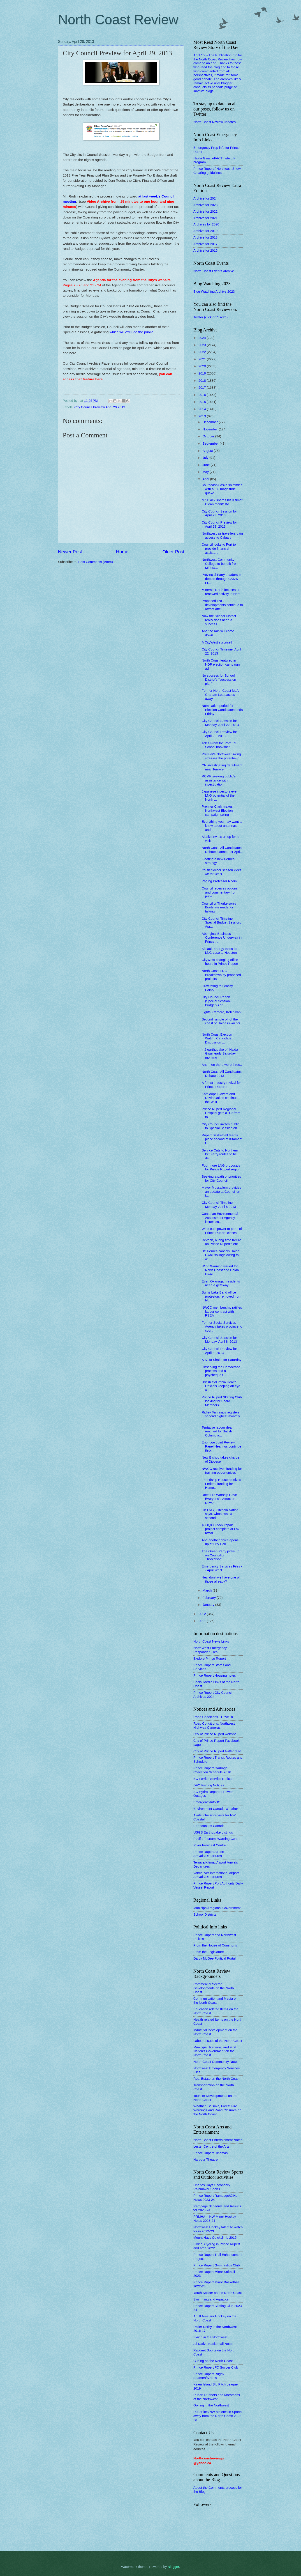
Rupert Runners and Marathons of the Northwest (216, 2397)
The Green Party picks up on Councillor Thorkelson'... (220, 1555)
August (208, 451)
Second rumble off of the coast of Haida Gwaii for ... (221, 1023)
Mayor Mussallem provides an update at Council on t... (221, 1191)
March (207, 1590)
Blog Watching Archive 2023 (214, 291)
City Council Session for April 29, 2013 (219, 513)
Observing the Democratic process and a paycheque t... (221, 1371)
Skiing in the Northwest (210, 2337)
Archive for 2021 (205, 218)
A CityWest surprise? (217, 642)
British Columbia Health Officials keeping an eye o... (221, 1386)
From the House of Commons (215, 1945)
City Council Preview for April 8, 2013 (219, 1351)
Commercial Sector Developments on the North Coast (213, 1988)
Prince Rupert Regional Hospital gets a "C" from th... (221, 1113)
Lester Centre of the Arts (211, 2146)
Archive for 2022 (205, 211)
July (205, 458)
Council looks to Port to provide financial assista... (219, 548)
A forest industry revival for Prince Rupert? (221, 1085)
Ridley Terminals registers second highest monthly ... (221, 1416)
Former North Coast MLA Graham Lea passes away (220, 694)
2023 (203, 345)
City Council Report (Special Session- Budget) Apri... (216, 1001)
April (206, 479)
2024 (203, 338)
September (211, 443)
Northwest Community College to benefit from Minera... (220, 563)
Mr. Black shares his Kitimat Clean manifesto (222, 502)
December (210, 422)
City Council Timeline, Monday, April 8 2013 (219, 1205)
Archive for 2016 (205, 250)
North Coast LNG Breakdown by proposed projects (221, 975)
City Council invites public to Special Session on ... (221, 1126)
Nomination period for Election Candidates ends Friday (222, 709)
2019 (203, 373)
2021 (203, 359)
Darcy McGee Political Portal (214, 1958)
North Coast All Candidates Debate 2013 (222, 1074)
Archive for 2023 (205, 205)
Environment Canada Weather (215, 1809)
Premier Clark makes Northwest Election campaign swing (217, 810)
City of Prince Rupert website (214, 1734)
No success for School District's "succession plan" (219, 679)
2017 (203, 387)
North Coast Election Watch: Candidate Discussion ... (217, 1038)
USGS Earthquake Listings (213, 1832)
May (206, 472)
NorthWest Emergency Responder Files (210, 1650)
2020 (203, 366)
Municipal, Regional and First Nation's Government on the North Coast (214, 2051)
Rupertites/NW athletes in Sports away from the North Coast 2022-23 (217, 2416)
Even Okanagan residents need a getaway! (221, 1283)
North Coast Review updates (214, 122)
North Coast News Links (211, 1641)
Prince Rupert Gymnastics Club (216, 2265)
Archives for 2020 (206, 224)
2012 (203, 1614)
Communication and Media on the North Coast (215, 2000)
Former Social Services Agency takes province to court (222, 1326)
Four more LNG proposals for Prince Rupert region (221, 1167)
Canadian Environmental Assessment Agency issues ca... (220, 1217)
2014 (203, 409)
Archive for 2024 (205, 198)
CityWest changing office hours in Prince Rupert (220, 962)
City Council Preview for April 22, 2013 (219, 734)
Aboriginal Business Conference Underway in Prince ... (222, 937)
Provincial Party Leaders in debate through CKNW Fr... (221, 578)
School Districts (204, 1914)
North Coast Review (118, 19)
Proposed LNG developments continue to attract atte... (222, 605)
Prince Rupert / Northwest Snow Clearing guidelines (217, 171)
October (208, 436)
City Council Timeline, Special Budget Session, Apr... (221, 922)
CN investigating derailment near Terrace (222, 767)
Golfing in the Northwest (211, 2405)
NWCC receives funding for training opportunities (222, 1471)
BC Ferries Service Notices (213, 1779)
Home (122, 551)
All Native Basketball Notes (213, 2344)
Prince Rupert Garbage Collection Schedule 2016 (212, 1770)
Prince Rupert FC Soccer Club (215, 2367)
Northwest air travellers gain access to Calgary (222, 535)
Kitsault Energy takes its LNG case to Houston (219, 951)
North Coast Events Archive (213, 271)
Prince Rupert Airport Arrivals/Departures (208, 1854)
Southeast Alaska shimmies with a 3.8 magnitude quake (222, 489)
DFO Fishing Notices (208, 1785)
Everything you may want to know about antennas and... (222, 825)
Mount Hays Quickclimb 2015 (214, 2237)
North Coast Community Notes (215, 2062)
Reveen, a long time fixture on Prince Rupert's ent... (221, 1242)
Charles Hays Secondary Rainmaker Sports (211, 2187)
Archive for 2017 (205, 244)
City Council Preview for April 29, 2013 (219, 524)
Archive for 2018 (205, 237)
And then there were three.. (222, 1064)
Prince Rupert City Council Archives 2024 (212, 1694)
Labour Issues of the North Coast (217, 2041)
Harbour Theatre (205, 2159)
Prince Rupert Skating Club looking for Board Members (222, 1401)
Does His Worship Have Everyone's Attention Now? (219, 1499)
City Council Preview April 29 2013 (99, 407)
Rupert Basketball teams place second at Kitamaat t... (222, 1139)
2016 (203, 395)
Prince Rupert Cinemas (210, 2153)
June (206, 465)
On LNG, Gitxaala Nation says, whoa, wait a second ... (220, 1514)
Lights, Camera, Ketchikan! (222, 1012)
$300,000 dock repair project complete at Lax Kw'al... (220, 1529)
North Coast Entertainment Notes (217, 2140)
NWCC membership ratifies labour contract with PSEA (222, 1311)
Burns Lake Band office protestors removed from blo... (221, 1296)
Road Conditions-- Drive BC (213, 1717)
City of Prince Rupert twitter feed (217, 1751)
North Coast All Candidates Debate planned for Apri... (222, 850)
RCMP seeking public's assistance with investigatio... (219, 780)
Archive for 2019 (205, 231)
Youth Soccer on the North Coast (217, 2293)
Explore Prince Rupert (209, 1658)
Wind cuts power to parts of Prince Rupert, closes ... (222, 1231)
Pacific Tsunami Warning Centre (217, 1839)
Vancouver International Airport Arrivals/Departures (216, 1875)
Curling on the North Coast (213, 2361)
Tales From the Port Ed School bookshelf (219, 745)
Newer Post (70, 551)
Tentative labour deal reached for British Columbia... (217, 1431)
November (210, 429)
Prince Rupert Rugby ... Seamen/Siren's (210, 2376)
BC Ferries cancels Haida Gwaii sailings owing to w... (220, 1255)
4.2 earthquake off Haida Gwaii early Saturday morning (220, 1053)
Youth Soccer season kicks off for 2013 (221, 872)
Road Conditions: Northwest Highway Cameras (214, 1725)
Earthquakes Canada (209, 1826)
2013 (203, 416)
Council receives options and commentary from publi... (220, 892)
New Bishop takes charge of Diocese (220, 1459)
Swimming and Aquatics (211, 2299)
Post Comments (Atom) (95, 562)
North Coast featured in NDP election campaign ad (221, 664)
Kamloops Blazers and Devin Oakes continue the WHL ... (220, 1098)
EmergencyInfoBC (206, 1802)
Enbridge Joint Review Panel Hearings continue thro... (221, 1446)
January (208, 1604)
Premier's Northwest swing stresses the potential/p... (222, 756)
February (209, 1597)
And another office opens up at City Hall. (220, 1542)
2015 (203, 402)
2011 (203, 1621)
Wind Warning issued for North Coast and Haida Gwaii (220, 1270)
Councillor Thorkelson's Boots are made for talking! (219, 907)
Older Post (173, 551)
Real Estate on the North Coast (216, 2078)
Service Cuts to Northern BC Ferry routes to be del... (220, 1154)
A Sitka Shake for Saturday (221, 1360)
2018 (203, 380)
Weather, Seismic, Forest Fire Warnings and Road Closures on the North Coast (217, 2110)
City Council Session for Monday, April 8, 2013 (219, 1340)
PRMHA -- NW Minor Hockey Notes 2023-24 (214, 2218)
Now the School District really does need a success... (219, 620)
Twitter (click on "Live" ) (210, 317)
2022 (203, 352)
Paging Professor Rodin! (220, 881)
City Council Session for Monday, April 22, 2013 (220, 723)
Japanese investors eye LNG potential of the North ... (219, 795)
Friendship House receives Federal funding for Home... (221, 1483)
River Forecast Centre (209, 1845)
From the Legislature (208, 1952)
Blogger (173, 2567)
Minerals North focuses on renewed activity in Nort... (222, 592)
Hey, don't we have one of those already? (221, 1579)
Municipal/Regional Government (217, 1908)
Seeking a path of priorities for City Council (221, 1178)
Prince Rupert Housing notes (214, 1675)
